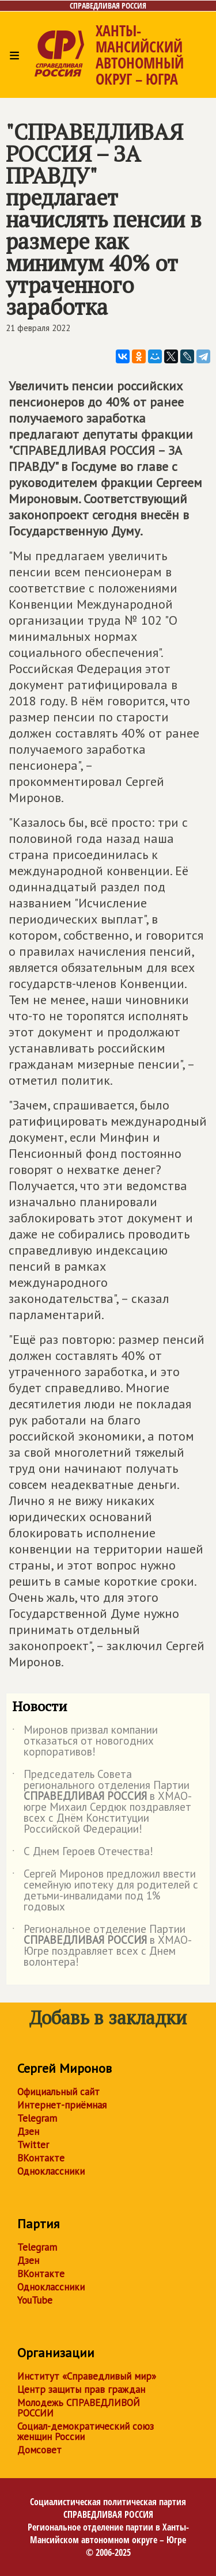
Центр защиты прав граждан (81, 2389)
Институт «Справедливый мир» (86, 2376)
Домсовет (39, 2450)
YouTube (34, 2300)
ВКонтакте (41, 2158)
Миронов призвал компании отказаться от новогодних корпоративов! (85, 1741)
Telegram (37, 2118)
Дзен (28, 2131)
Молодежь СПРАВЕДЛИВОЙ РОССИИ (78, 2408)
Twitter (33, 2145)
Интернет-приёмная (62, 2105)
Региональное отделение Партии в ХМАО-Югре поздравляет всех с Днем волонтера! (102, 1946)
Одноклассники (51, 2171)
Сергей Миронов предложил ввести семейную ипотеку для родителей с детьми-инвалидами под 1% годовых (105, 1890)
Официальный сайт (58, 2092)
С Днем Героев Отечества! (82, 1853)
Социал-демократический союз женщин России (85, 2431)
